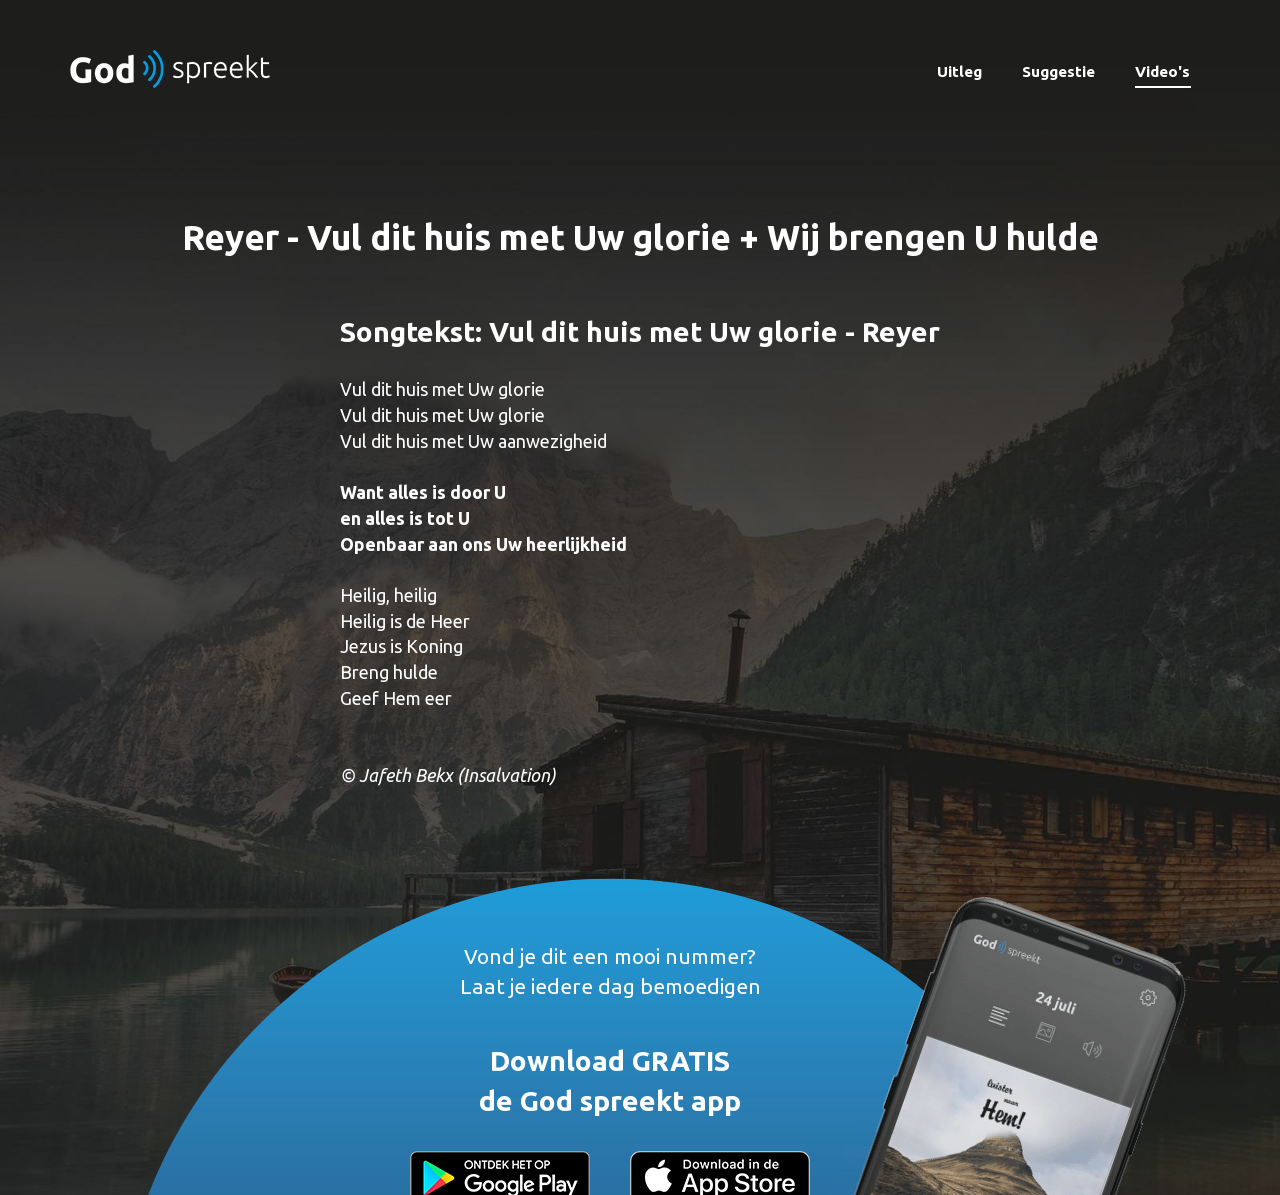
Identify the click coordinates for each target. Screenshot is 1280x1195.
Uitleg (959, 71)
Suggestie (1058, 71)
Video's (1162, 71)
